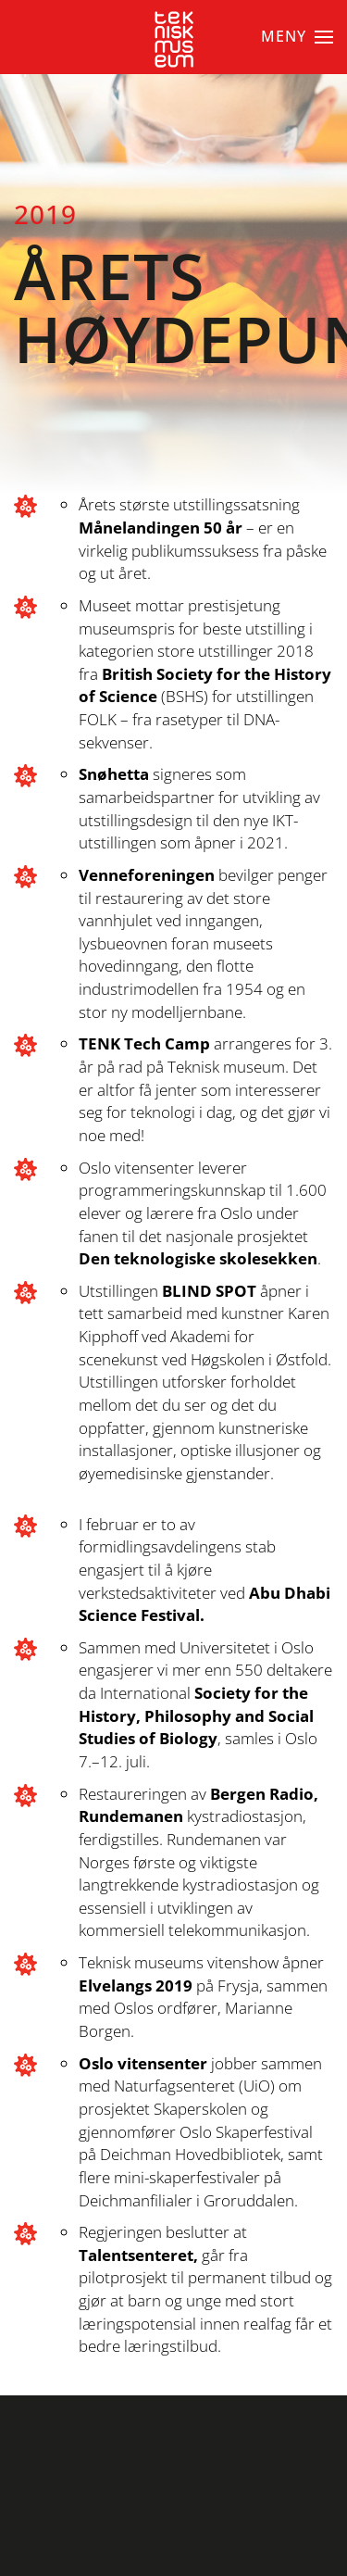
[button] (297, 37)
